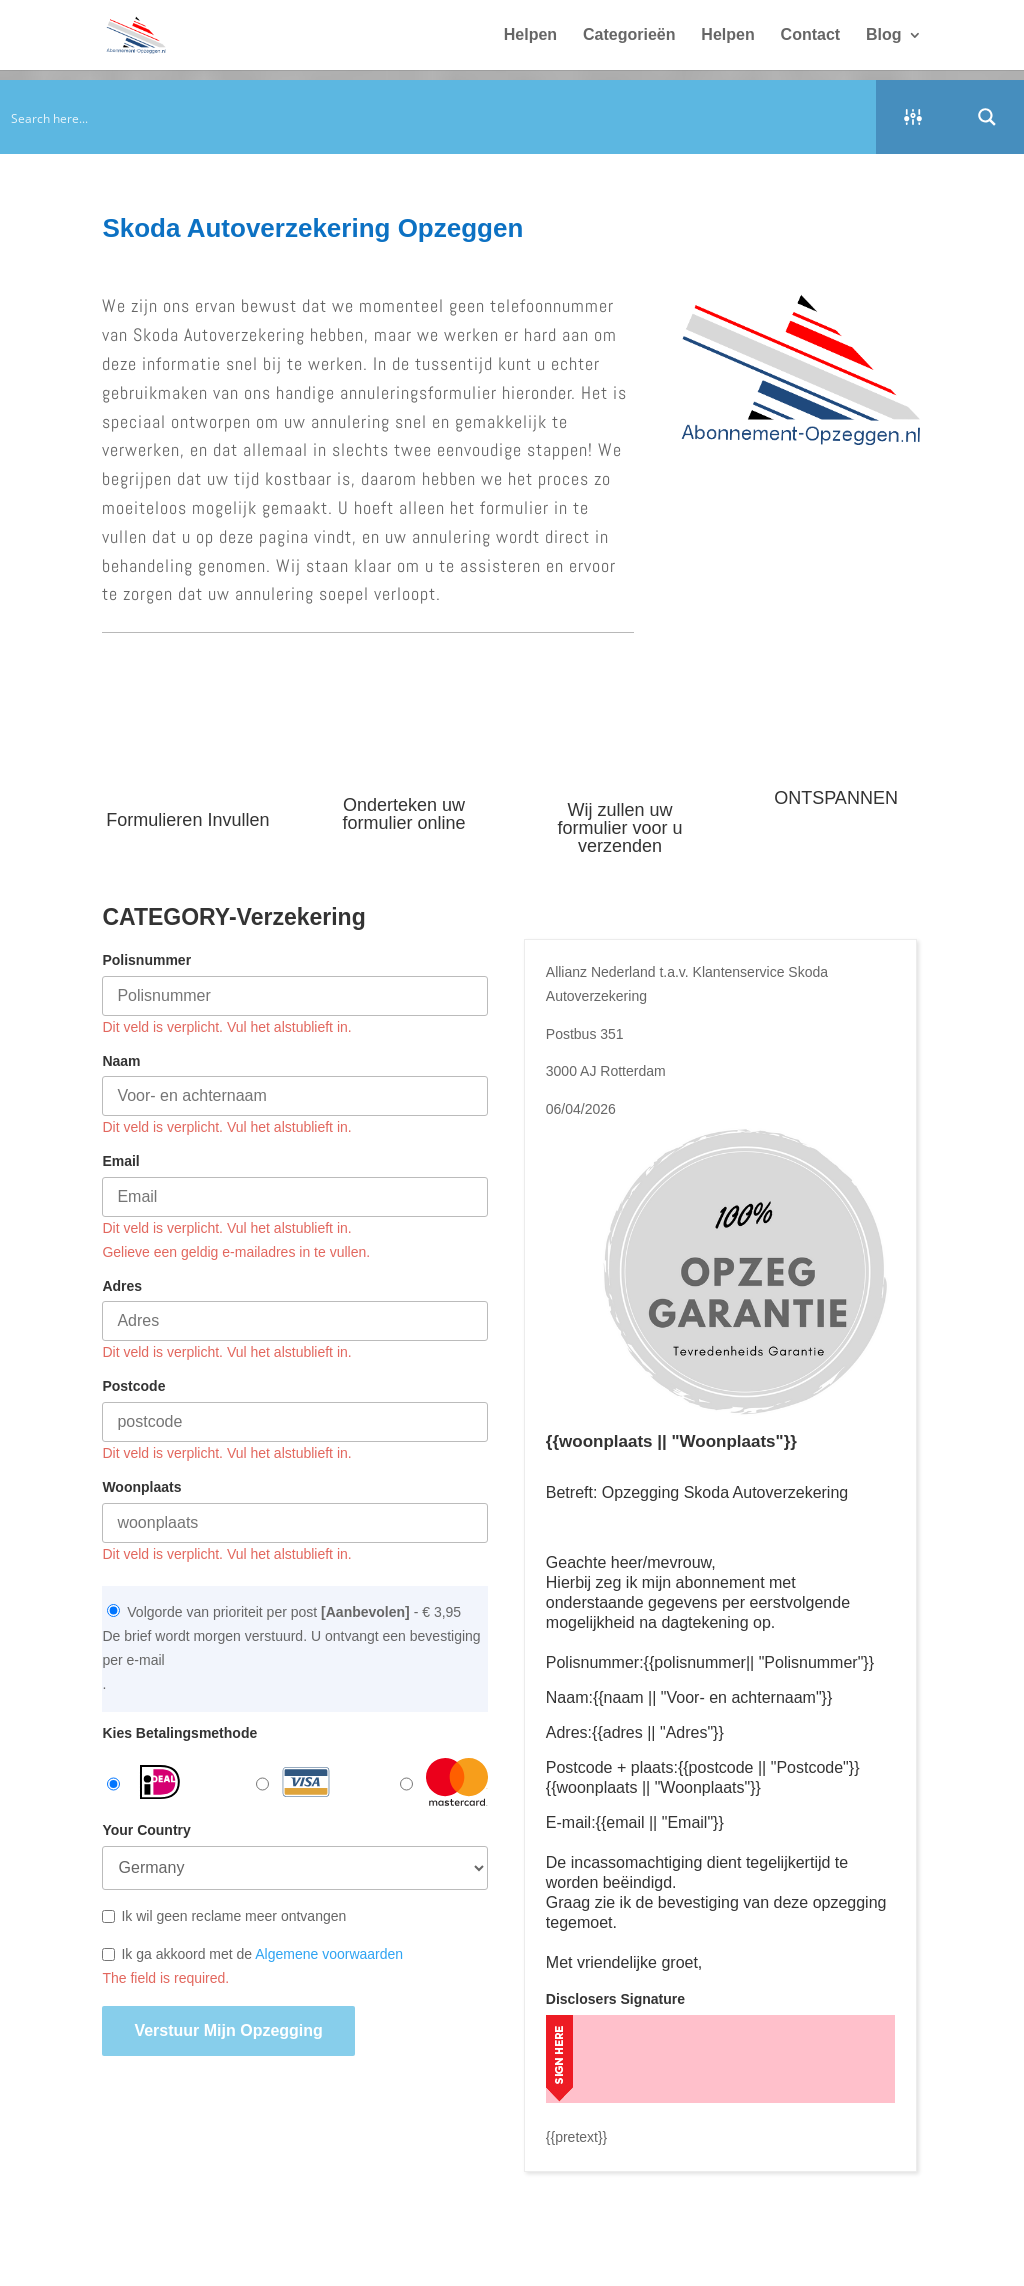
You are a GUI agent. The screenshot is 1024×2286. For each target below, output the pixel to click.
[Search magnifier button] (987, 117)
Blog (884, 35)
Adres (122, 1286)
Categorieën (629, 35)
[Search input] (439, 117)
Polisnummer (146, 960)
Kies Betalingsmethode (179, 1733)
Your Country (146, 1830)
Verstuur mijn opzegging (228, 2030)
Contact (811, 35)
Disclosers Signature (615, 1999)
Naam (121, 1061)
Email (120, 1161)
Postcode (133, 1386)
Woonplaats (141, 1487)
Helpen (530, 35)
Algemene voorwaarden (329, 1954)
